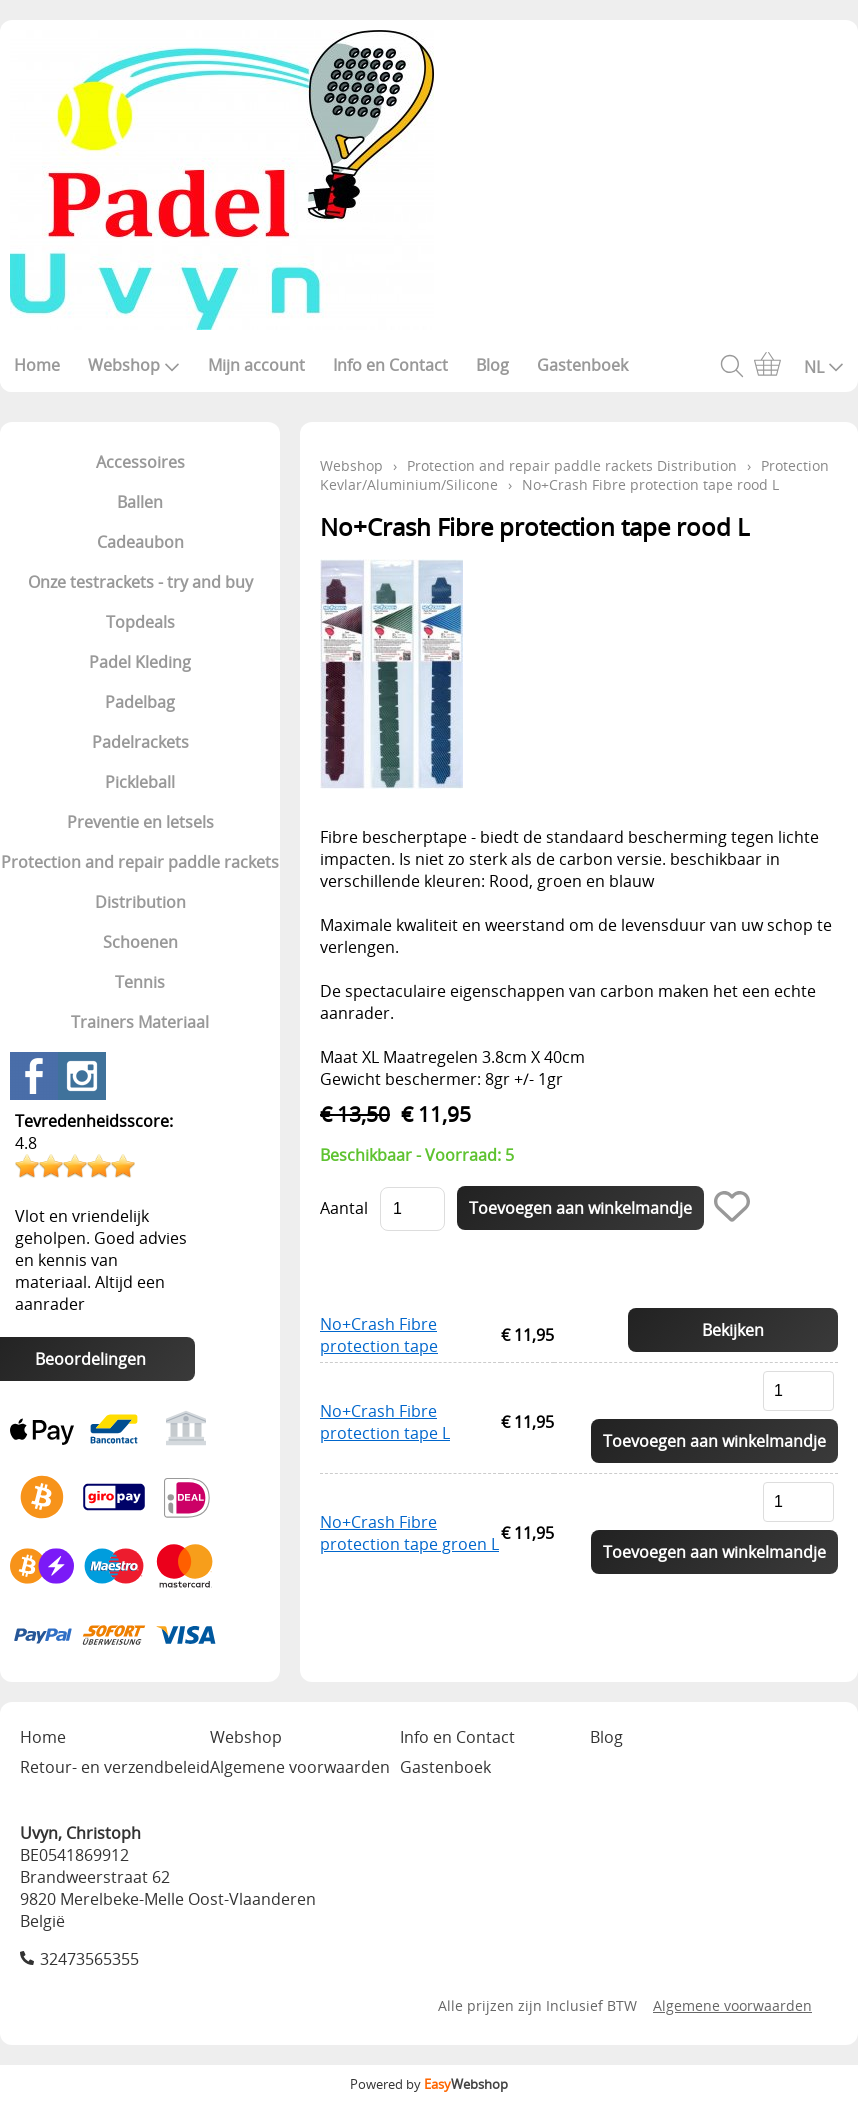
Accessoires (140, 462)
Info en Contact (390, 365)
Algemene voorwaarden (300, 1767)
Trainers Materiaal (140, 1022)
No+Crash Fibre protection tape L (385, 1422)
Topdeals (140, 622)
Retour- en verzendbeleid (115, 1767)
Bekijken (733, 1330)
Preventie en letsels (140, 822)
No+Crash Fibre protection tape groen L (409, 1533)
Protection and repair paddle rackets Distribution (140, 882)
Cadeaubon (140, 542)
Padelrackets (140, 742)
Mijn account (256, 365)
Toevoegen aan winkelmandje (714, 1441)
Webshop (134, 365)
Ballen (140, 502)
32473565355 (89, 1959)
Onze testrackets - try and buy (140, 582)
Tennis (140, 982)
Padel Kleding (140, 662)
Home (37, 365)
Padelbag (140, 702)
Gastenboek (582, 365)
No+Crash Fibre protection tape (379, 1335)
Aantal (344, 1208)
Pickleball (140, 782)
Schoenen (140, 942)
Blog (492, 365)
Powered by (429, 2084)
